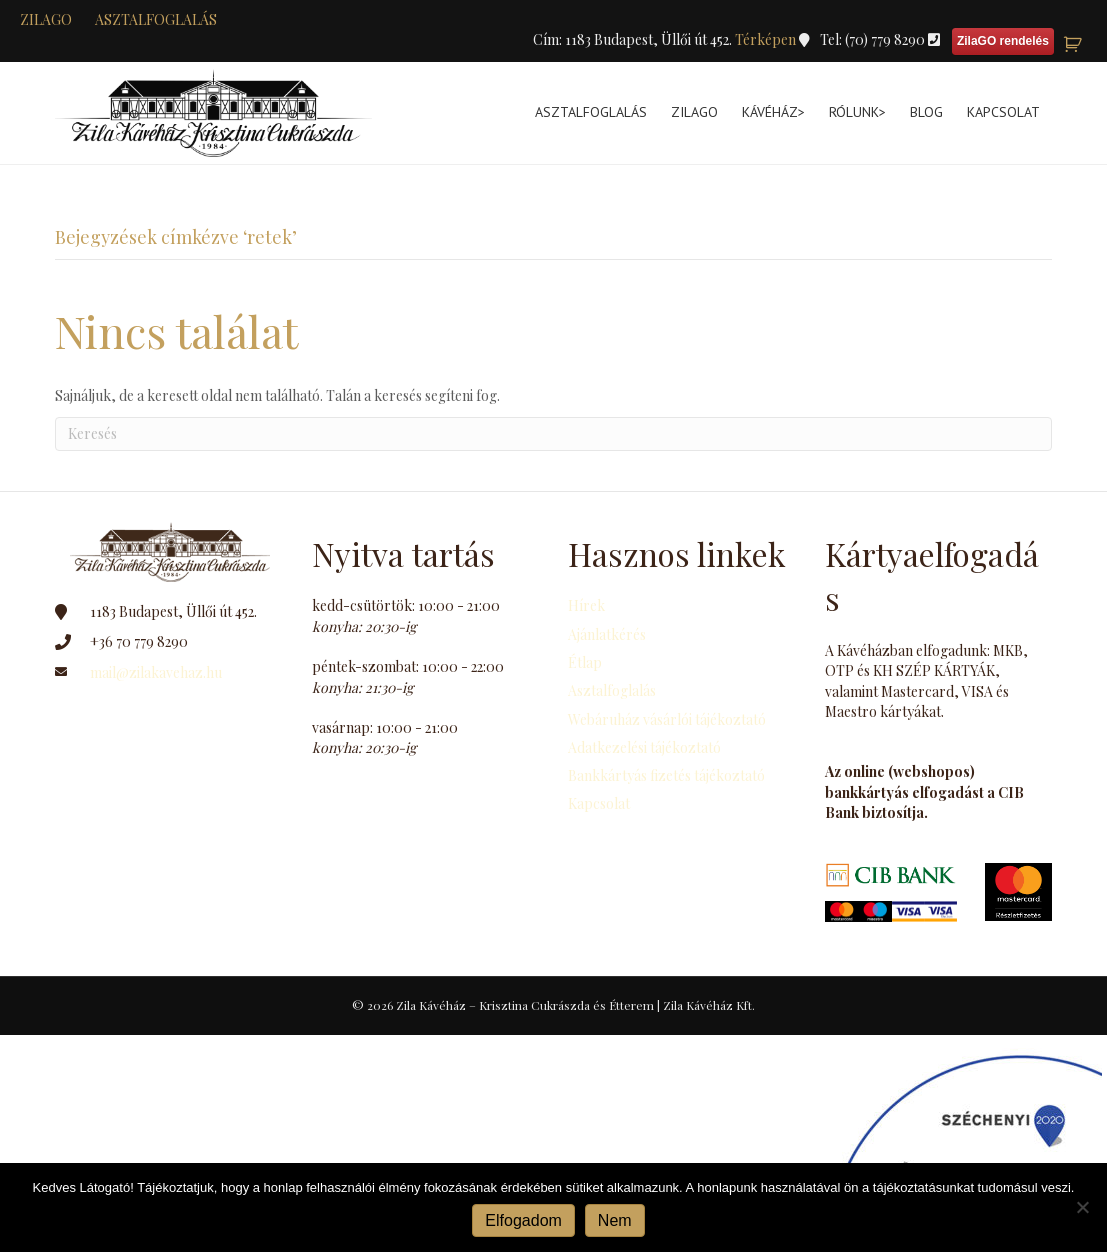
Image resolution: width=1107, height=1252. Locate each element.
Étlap (585, 662)
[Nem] (1082, 1207)
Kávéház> (773, 112)
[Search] (553, 434)
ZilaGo (694, 112)
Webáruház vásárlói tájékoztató (667, 719)
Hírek (586, 605)
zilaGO (46, 19)
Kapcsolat (1003, 112)
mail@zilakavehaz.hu (156, 672)
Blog (926, 112)
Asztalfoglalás (156, 19)
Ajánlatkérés (607, 634)
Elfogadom (523, 1220)
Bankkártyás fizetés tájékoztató (666, 775)
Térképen (767, 39)
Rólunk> (857, 112)
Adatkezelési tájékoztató (644, 747)
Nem (615, 1220)
